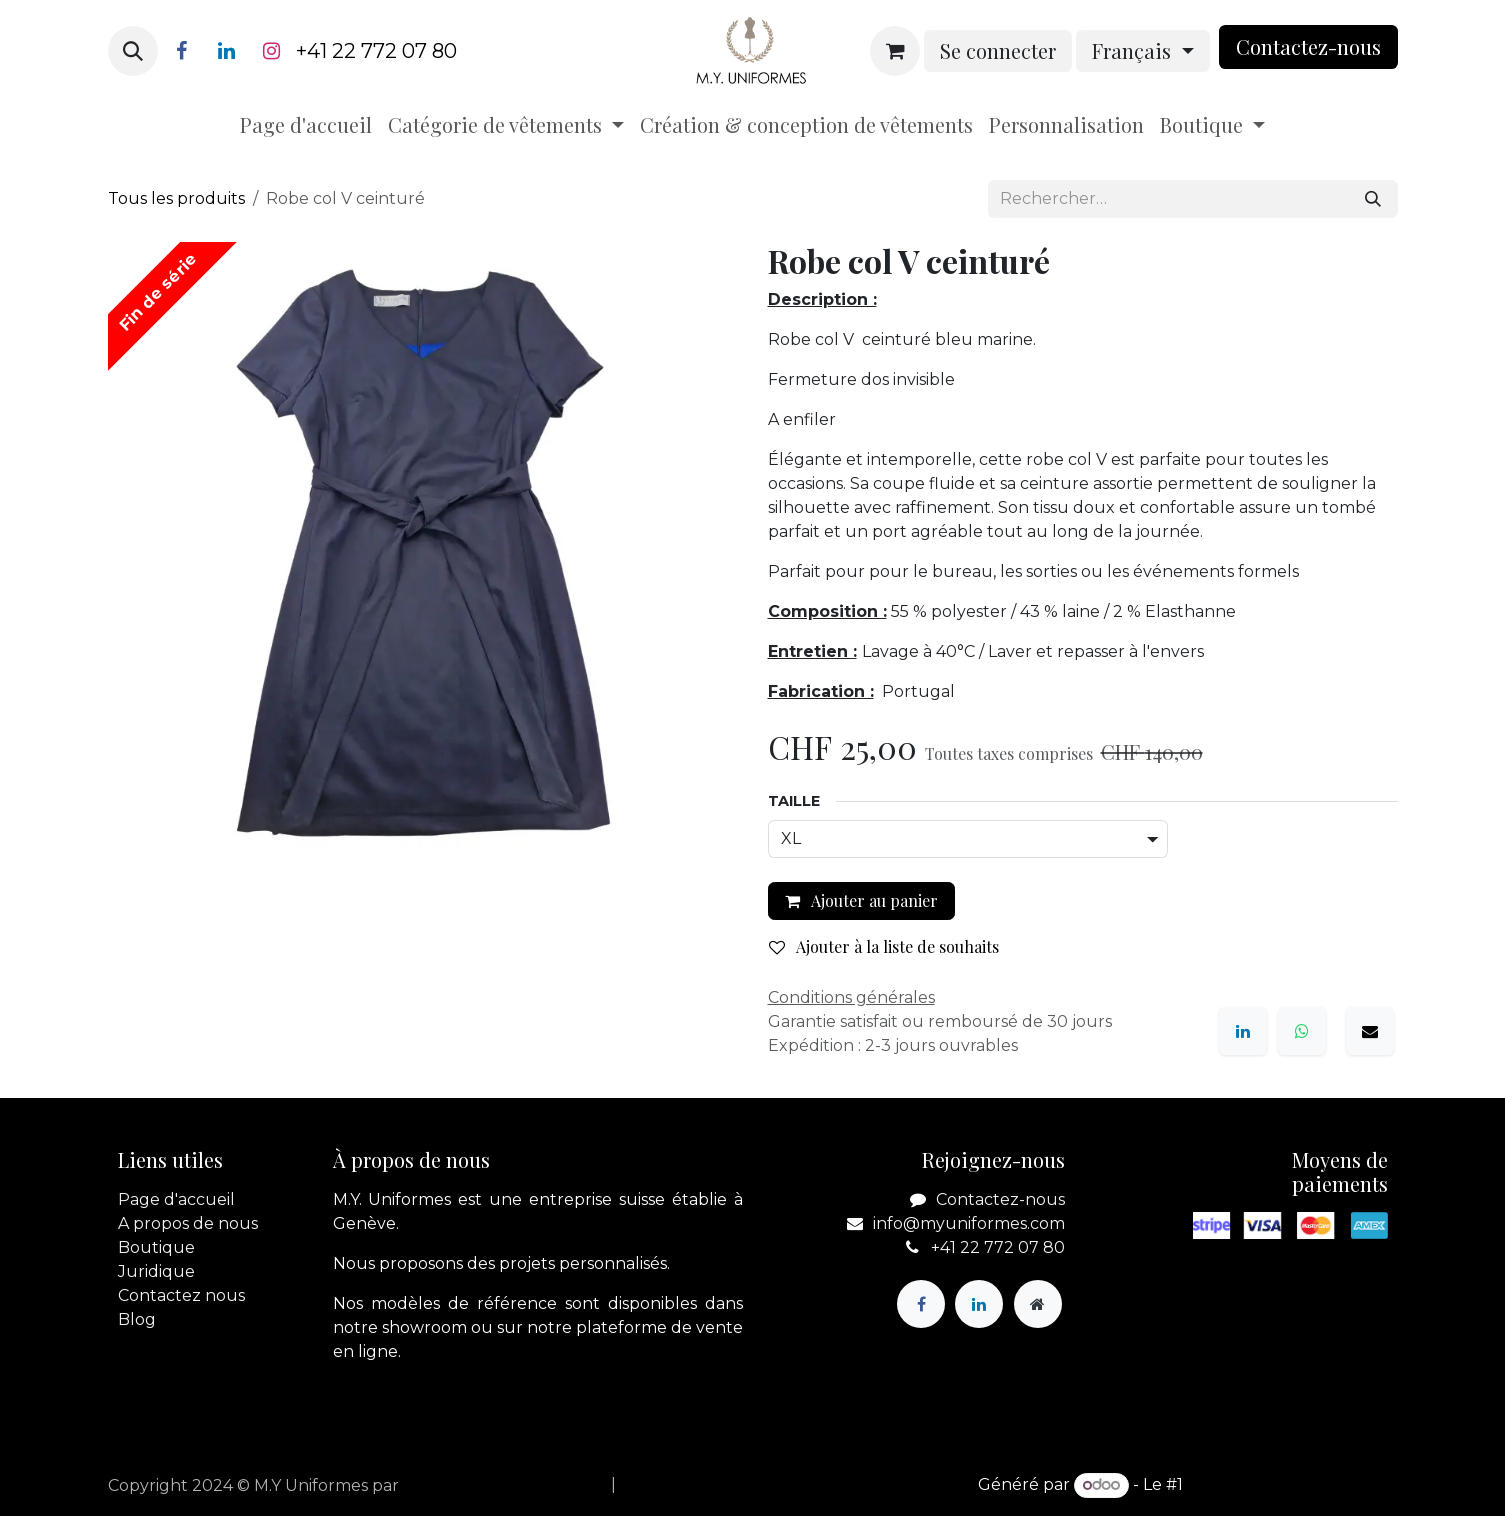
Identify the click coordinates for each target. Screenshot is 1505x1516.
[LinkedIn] (227, 51)
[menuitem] (306, 125)
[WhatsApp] (1302, 1031)
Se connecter (998, 50)
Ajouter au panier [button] (861, 900)
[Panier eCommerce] (895, 51)
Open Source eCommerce (1292, 1484)
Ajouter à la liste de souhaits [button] (884, 946)
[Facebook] (182, 51)
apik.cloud (444, 1485)
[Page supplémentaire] (1038, 1304)
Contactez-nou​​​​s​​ (1308, 46)
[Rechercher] (1373, 199)
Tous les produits (176, 198)
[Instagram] (272, 51)
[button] (133, 51)
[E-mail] (1370, 1031)
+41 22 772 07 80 (376, 51)
